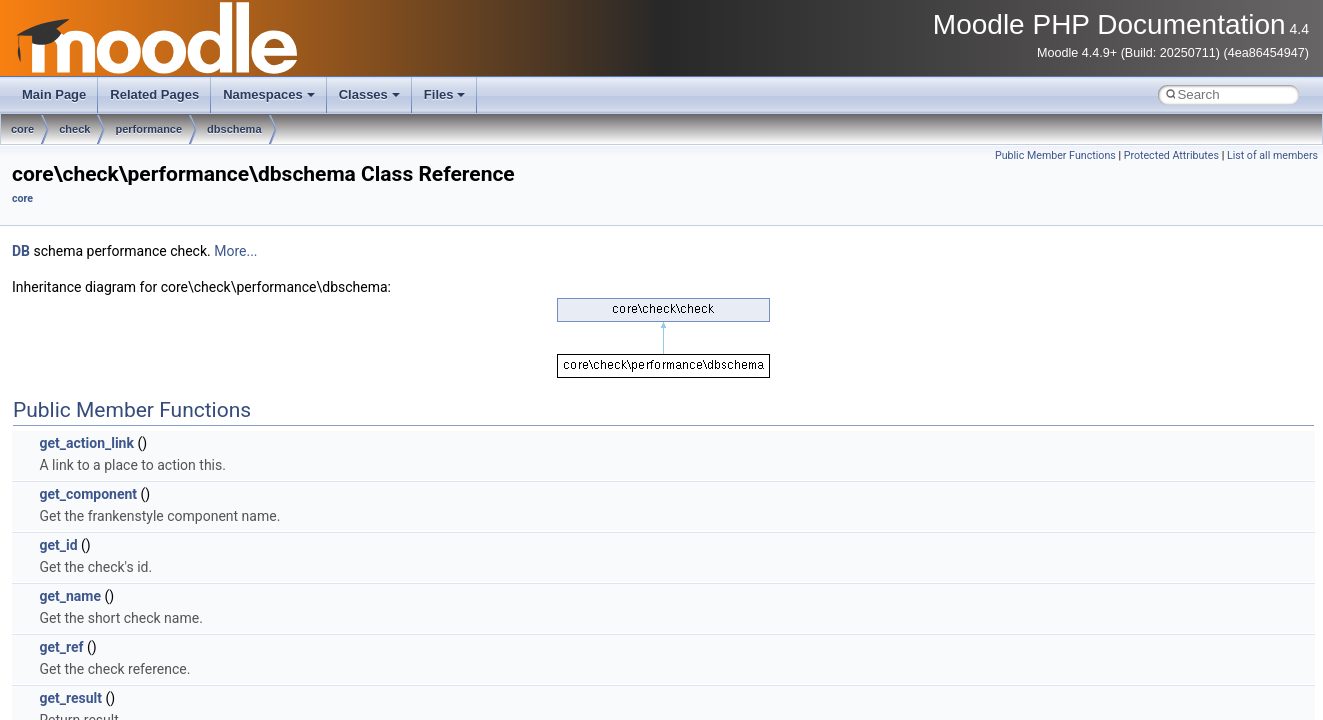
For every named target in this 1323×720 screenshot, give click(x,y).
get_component (88, 494)
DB (21, 251)
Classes (369, 94)
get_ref (61, 647)
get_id (58, 545)
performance (148, 129)
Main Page (54, 94)
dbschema (234, 129)
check (74, 129)
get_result (70, 698)
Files (445, 94)
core (22, 129)
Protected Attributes (1171, 155)
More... (235, 251)
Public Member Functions (1055, 155)
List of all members (1272, 155)
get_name (70, 596)
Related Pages (154, 94)
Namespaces (269, 94)
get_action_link (86, 443)
